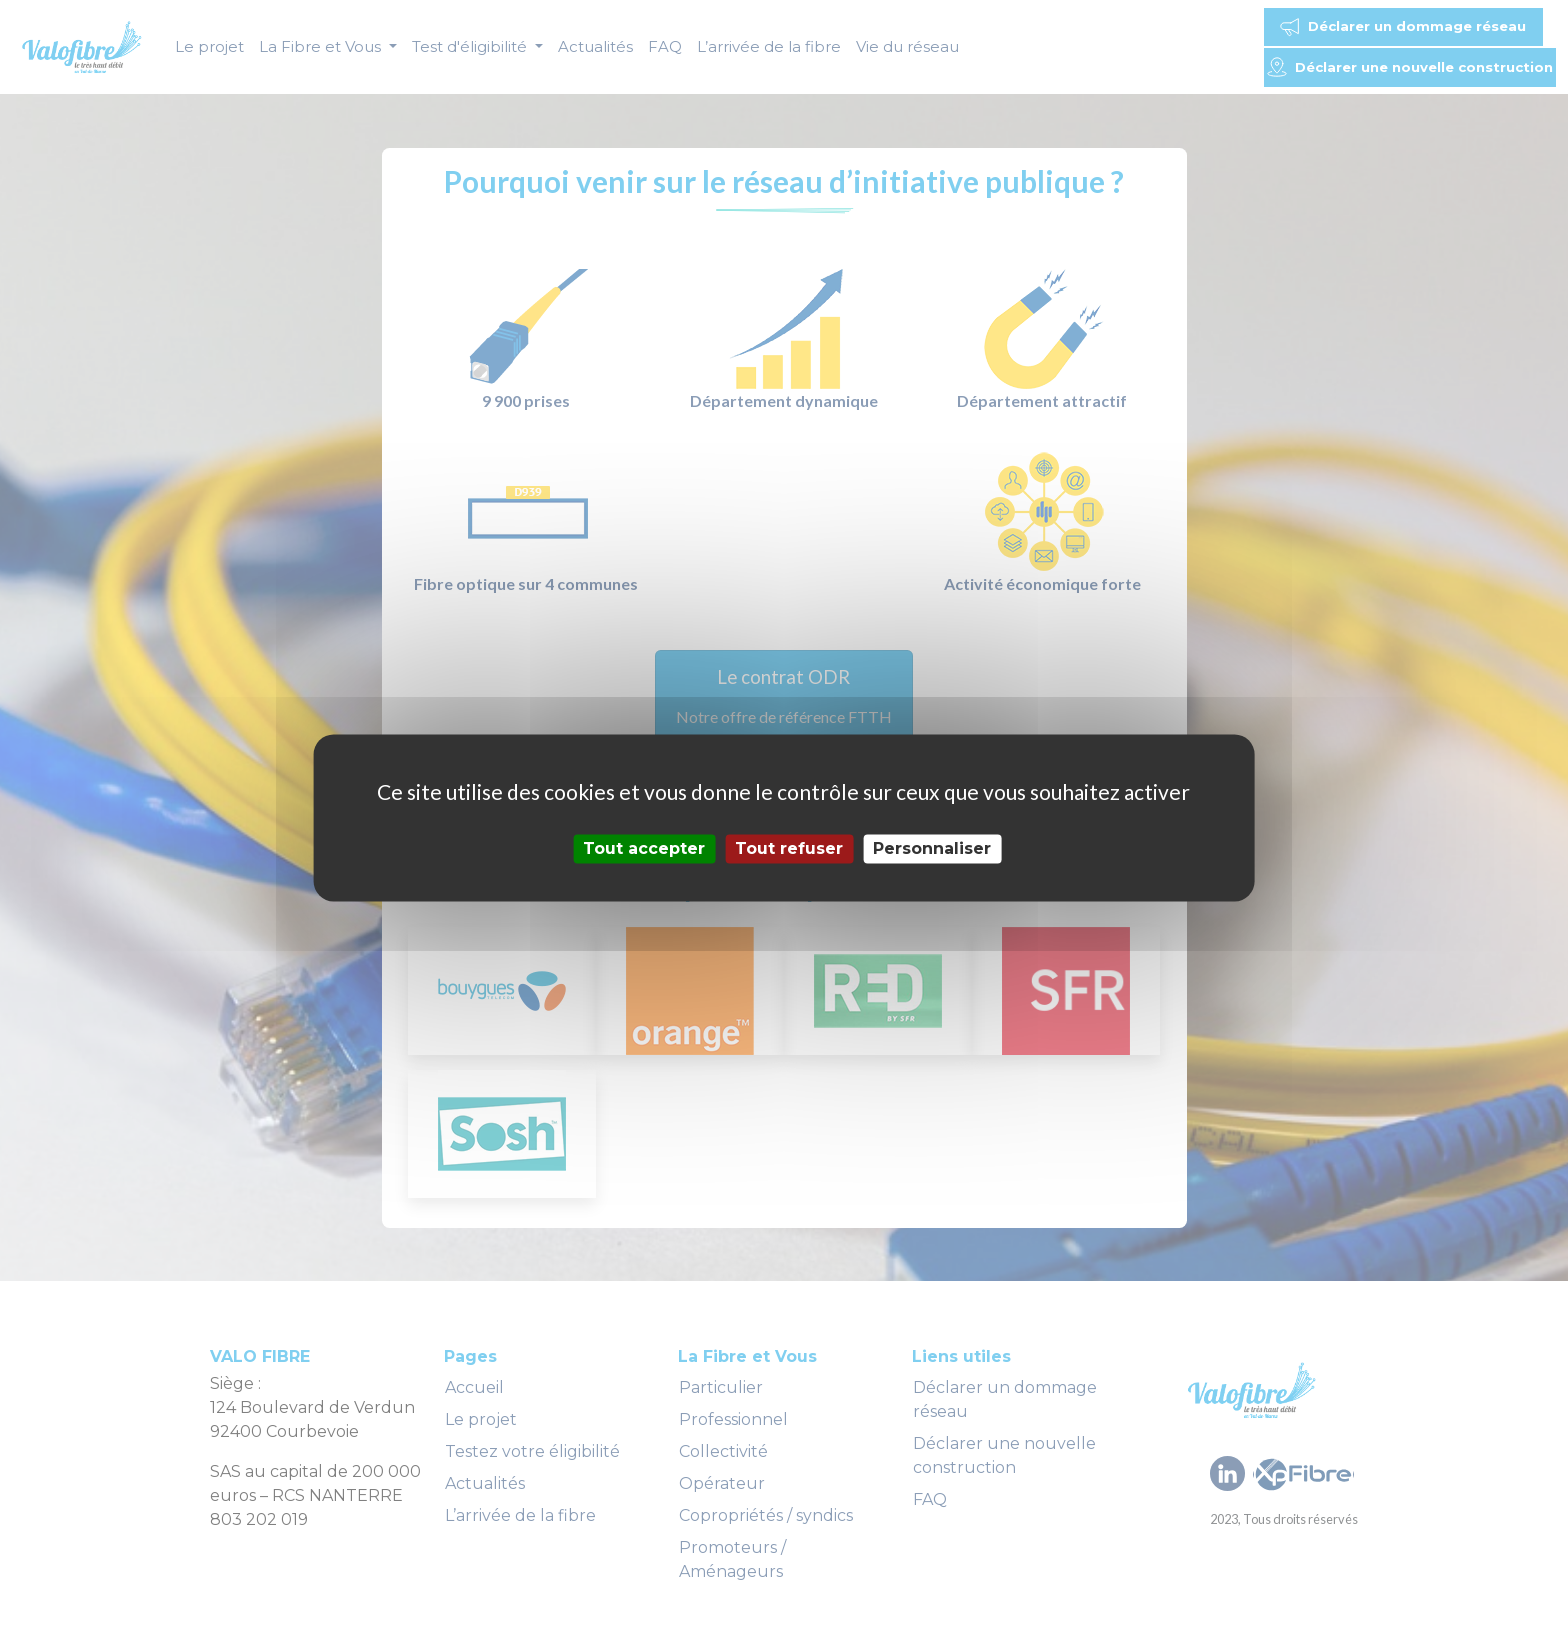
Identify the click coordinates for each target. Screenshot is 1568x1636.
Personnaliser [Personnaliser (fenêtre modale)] (932, 848)
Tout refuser (789, 848)
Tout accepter (644, 848)
